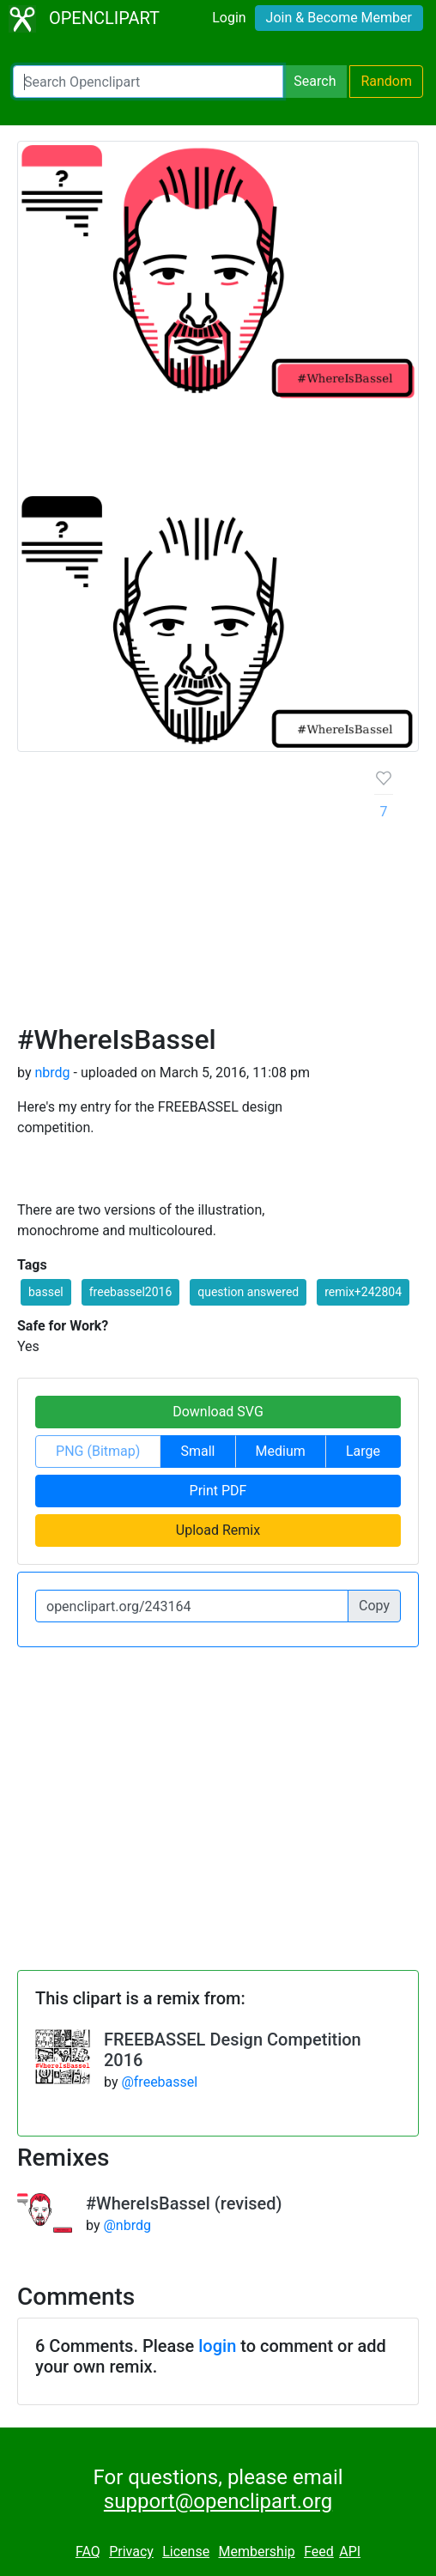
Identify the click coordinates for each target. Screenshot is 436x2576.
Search (315, 81)
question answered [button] (248, 1292)
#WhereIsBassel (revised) (184, 2203)
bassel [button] (46, 1292)
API (349, 2551)
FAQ (88, 2551)
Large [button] (363, 1451)
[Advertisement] (182, 894)
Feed (319, 2551)
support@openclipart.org (218, 2501)
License (185, 2551)
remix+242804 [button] (363, 1292)
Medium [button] (281, 1451)
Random (386, 81)
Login (228, 17)
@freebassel (159, 2082)
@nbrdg (126, 2225)
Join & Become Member (339, 17)
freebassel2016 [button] (131, 1292)
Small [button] (197, 1451)
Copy (374, 1605)
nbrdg (52, 1072)
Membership (256, 2551)
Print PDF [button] (218, 1490)
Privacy (131, 2551)
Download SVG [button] (218, 1411)
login (217, 2346)
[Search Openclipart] (148, 81)
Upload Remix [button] (218, 1530)
